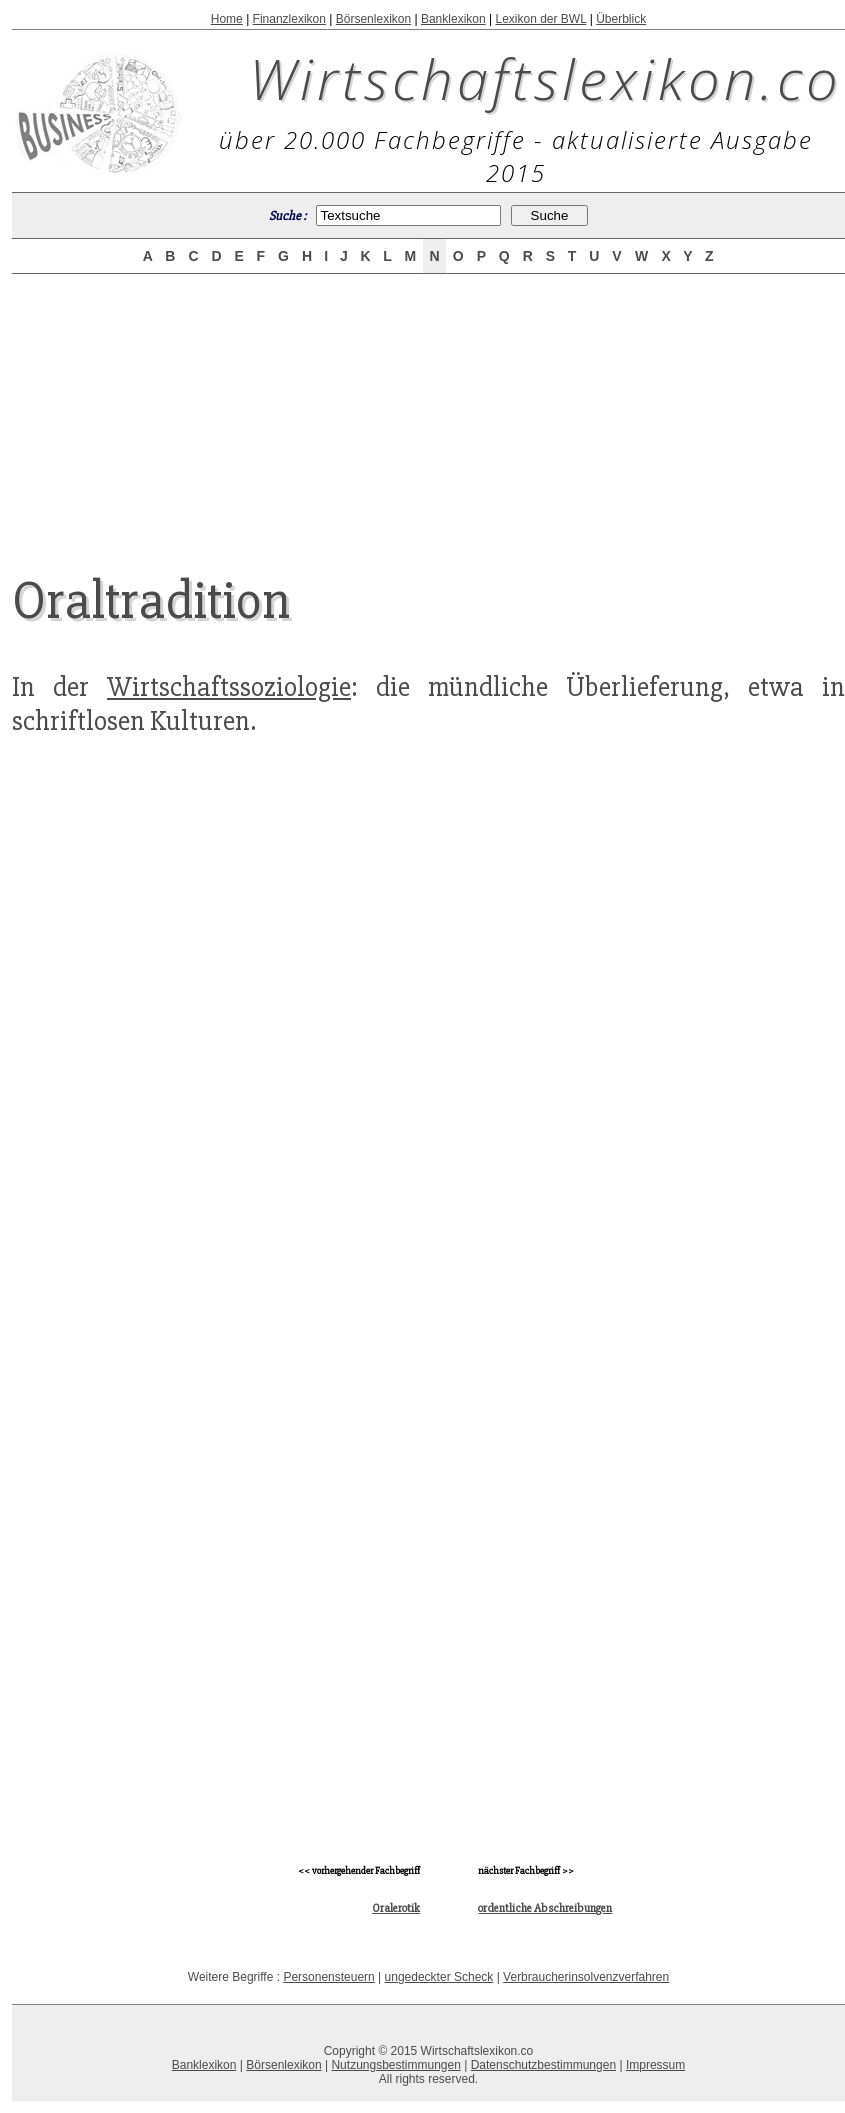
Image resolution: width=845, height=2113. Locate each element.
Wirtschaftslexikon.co (545, 78)
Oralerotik (396, 1908)
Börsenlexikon (373, 19)
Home (227, 19)
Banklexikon (453, 19)
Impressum (655, 2065)
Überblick (621, 19)
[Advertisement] (428, 407)
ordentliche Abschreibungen (545, 1908)
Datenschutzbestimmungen (543, 2065)
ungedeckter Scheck (439, 1977)
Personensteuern (328, 1977)
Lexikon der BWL (540, 19)
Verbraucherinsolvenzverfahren (586, 1977)
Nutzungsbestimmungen (395, 2065)
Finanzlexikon (289, 19)
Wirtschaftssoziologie (229, 687)
